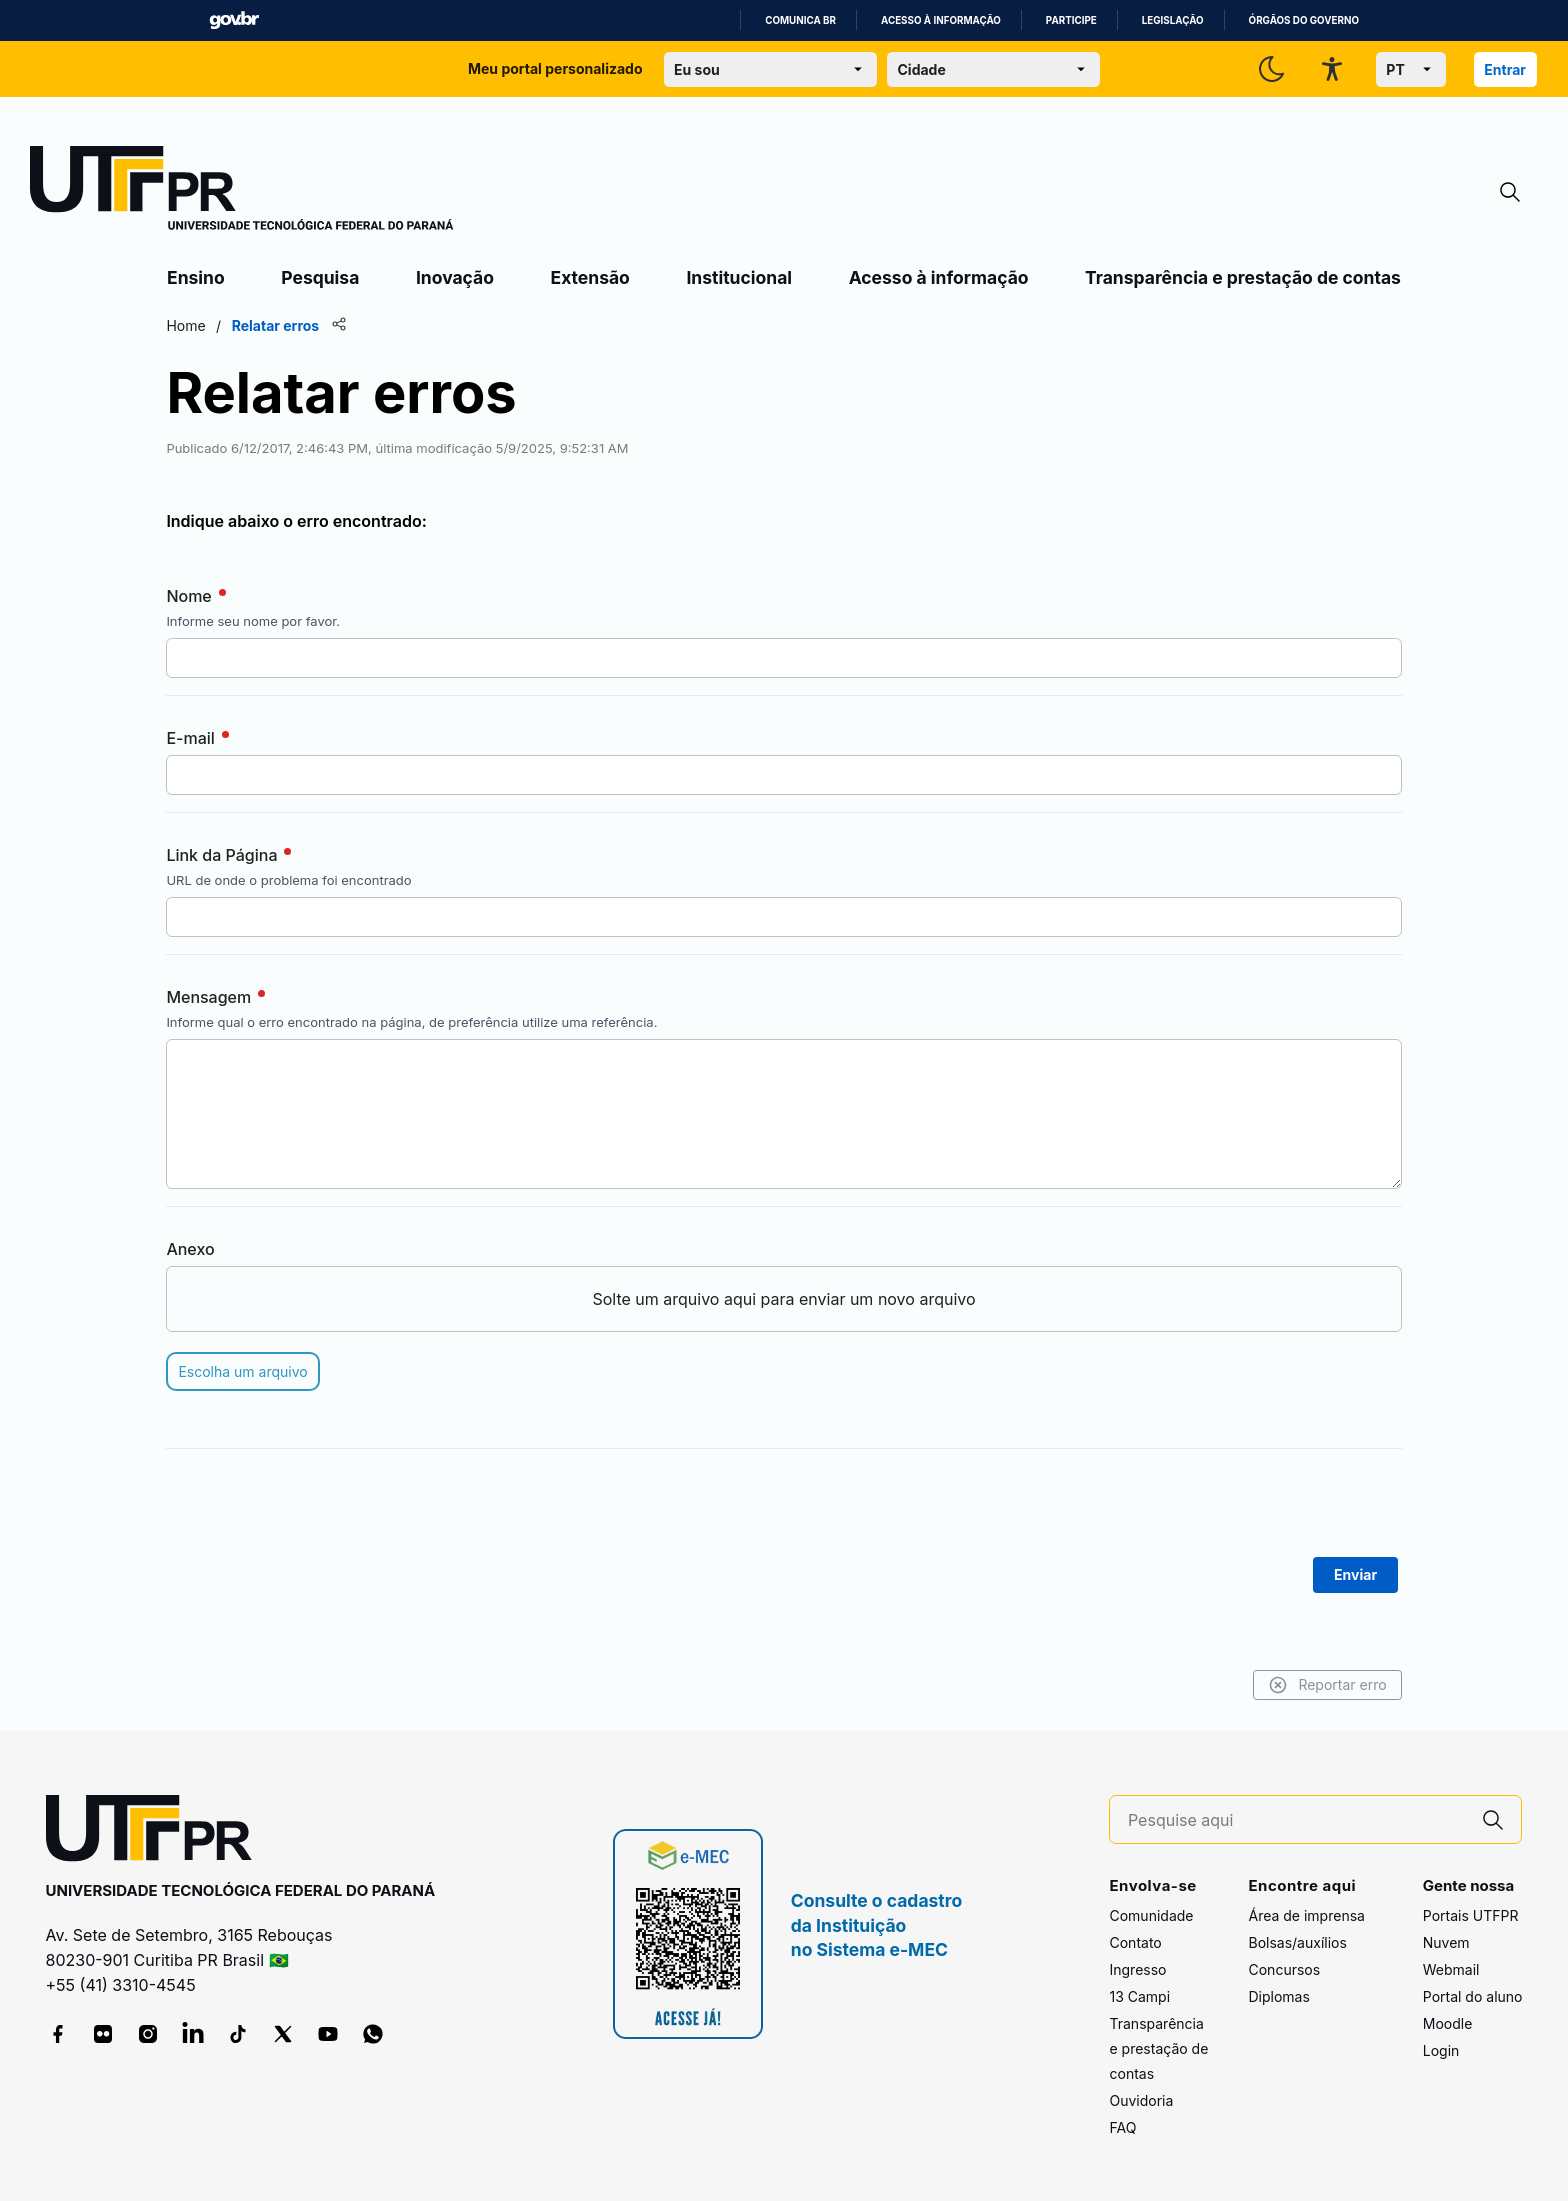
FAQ (1122, 2127)
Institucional (739, 277)
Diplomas (1278, 1996)
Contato (1135, 1942)
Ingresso (1137, 1969)
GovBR (234, 20)
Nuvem (1446, 1942)
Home (188, 325)
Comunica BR (800, 20)
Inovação (455, 277)
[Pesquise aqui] (1297, 1820)
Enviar (1353, 1574)
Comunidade (1151, 1915)
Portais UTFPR (1471, 1915)
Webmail (1451, 1969)
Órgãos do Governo (1304, 20)
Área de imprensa (1306, 1915)
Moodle (1448, 2023)
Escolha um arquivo (245, 1371)
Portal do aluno (1473, 1996)
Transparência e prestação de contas (1243, 277)
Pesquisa (320, 277)
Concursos (1284, 1969)
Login (1441, 2050)
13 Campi (1139, 1996)
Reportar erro (1324, 1685)
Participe (1071, 20)
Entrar (1505, 69)
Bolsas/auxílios (1297, 1942)
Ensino (196, 277)
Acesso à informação (941, 20)
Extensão (590, 277)
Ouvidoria (1141, 2100)
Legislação (1173, 20)
